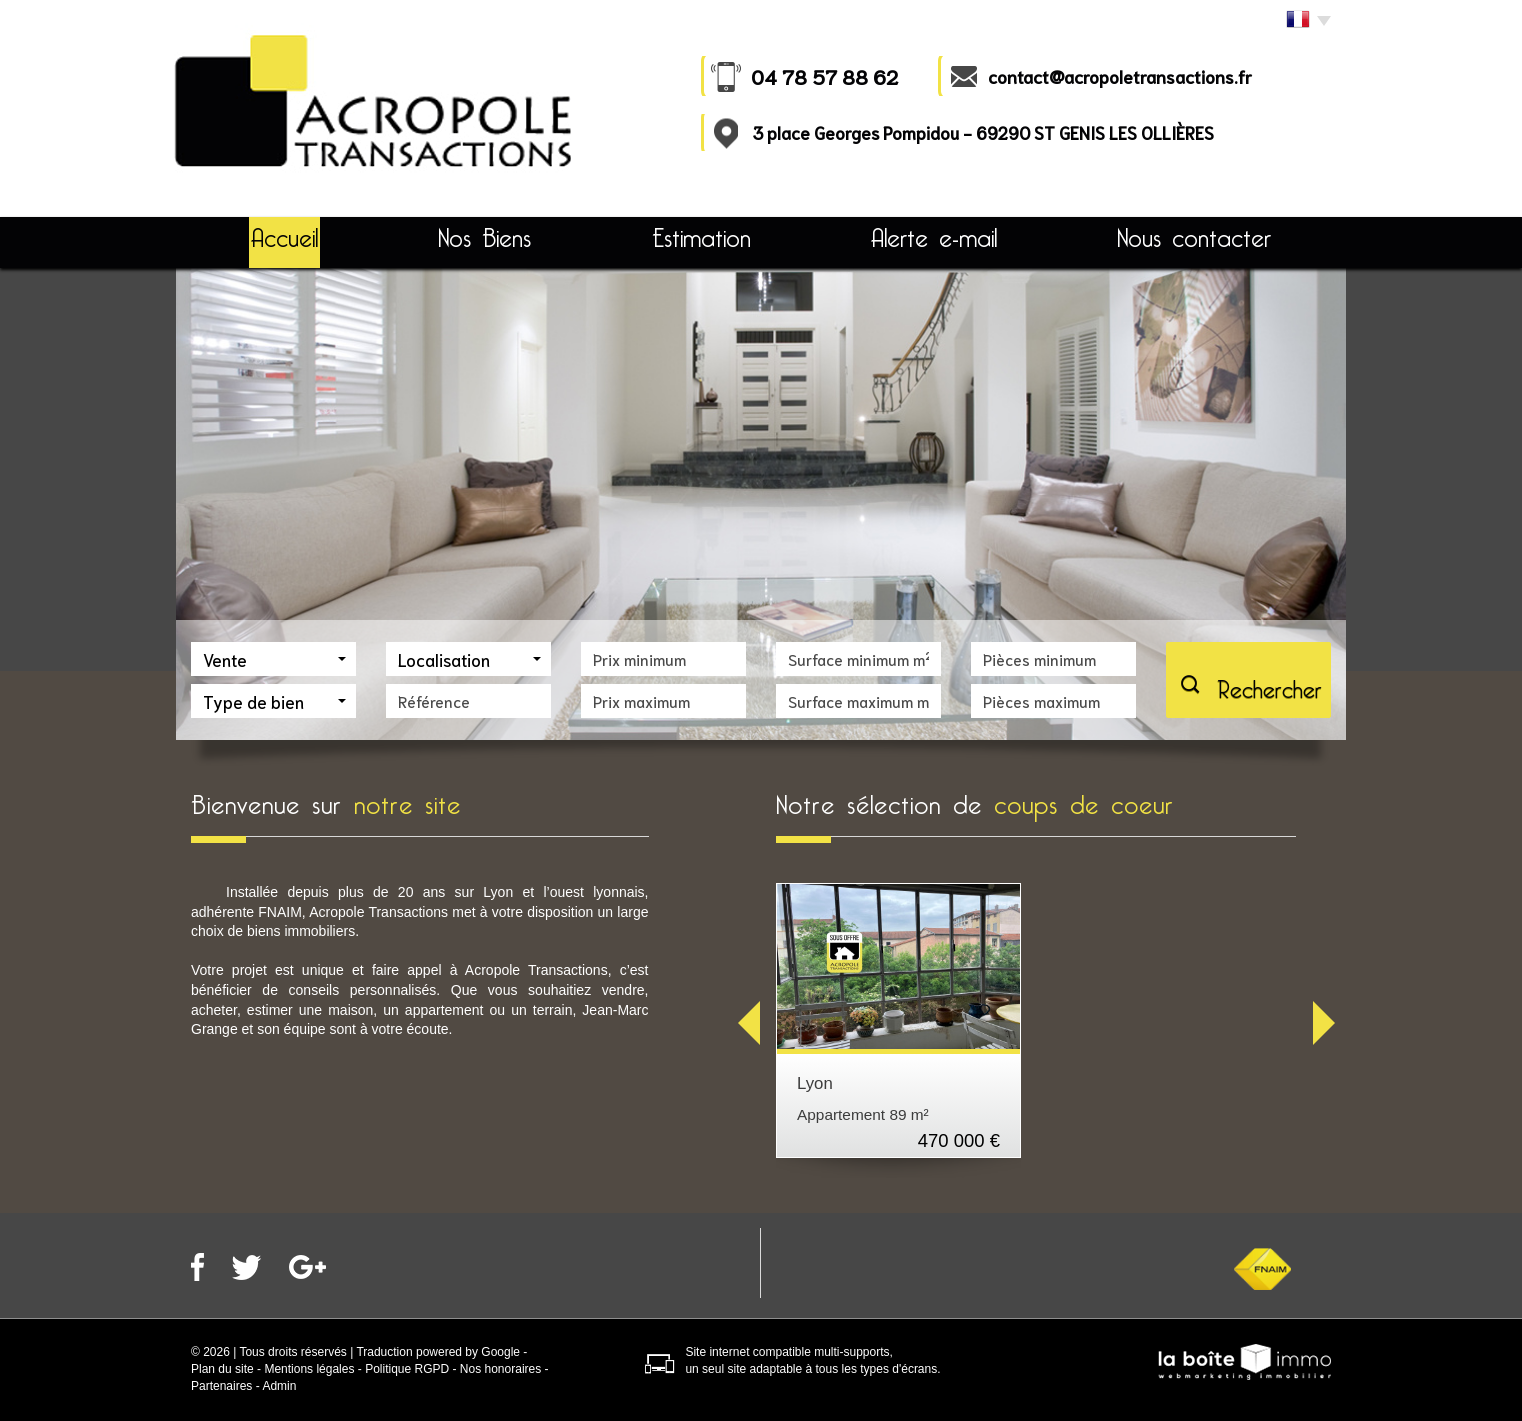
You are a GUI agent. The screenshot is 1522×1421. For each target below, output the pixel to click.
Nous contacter (1194, 238)
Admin (279, 1386)
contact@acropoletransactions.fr (1120, 76)
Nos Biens (484, 238)
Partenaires (221, 1386)
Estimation (701, 238)
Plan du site (222, 1369)
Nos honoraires (500, 1369)
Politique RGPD (407, 1369)
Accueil (284, 238)
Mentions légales (309, 1369)
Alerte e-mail (934, 238)
